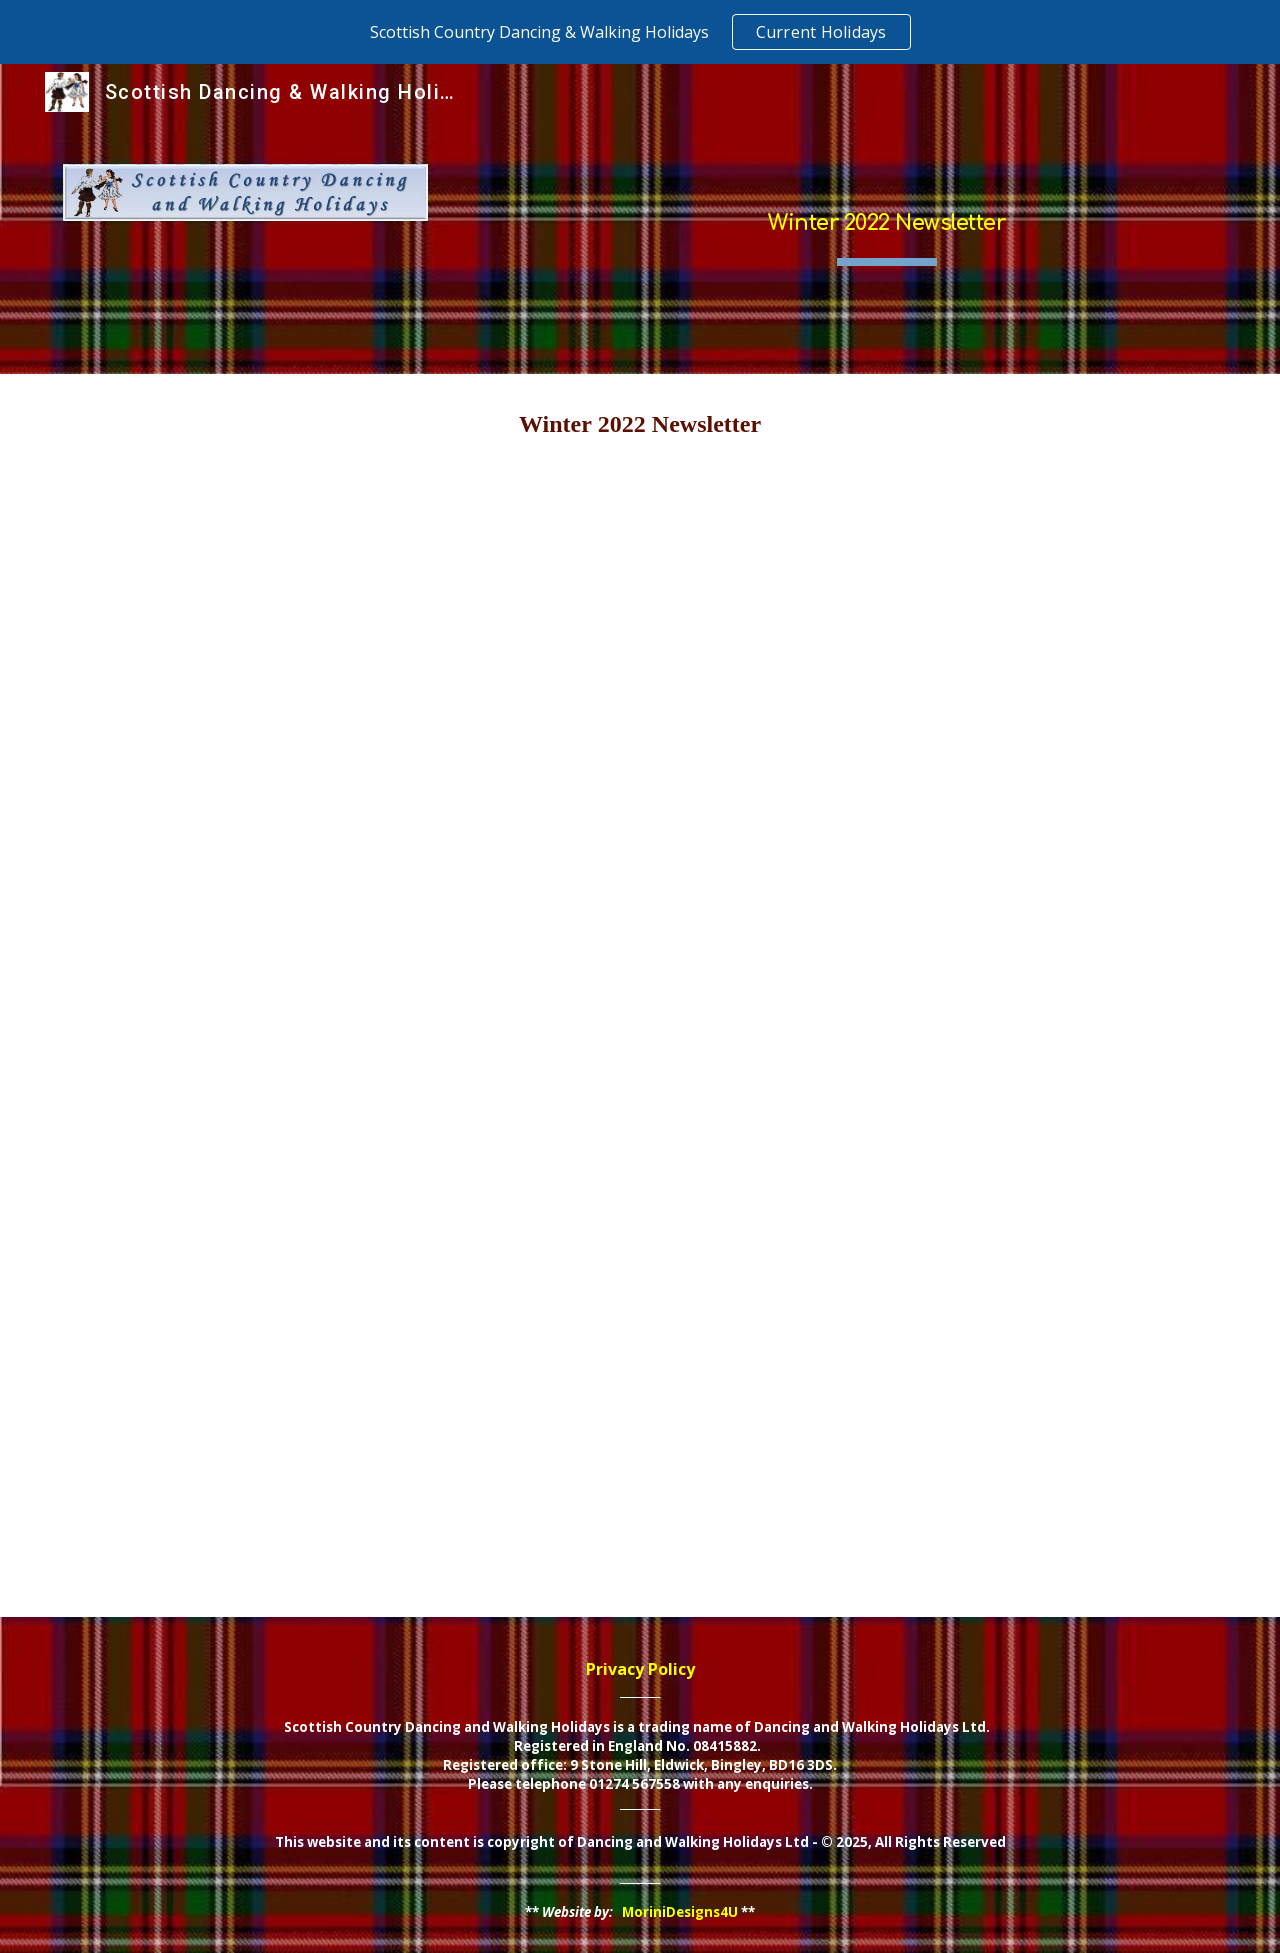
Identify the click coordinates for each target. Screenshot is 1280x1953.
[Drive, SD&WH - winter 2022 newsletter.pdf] (639, 1046)
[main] (887, 219)
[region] (640, 32)
